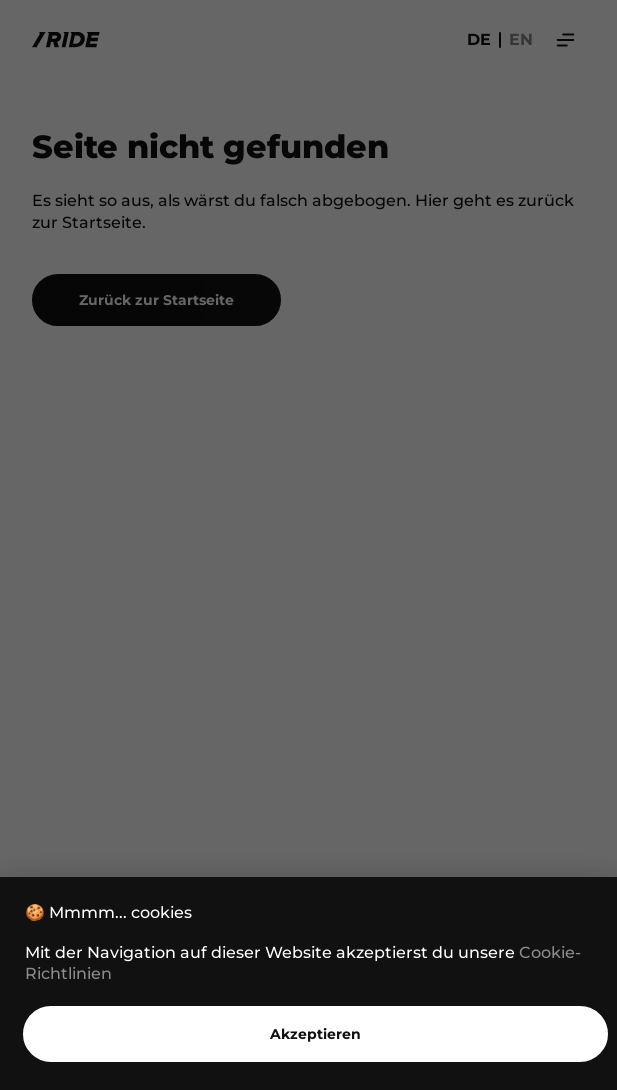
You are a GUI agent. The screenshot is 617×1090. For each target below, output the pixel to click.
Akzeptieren (315, 1034)
